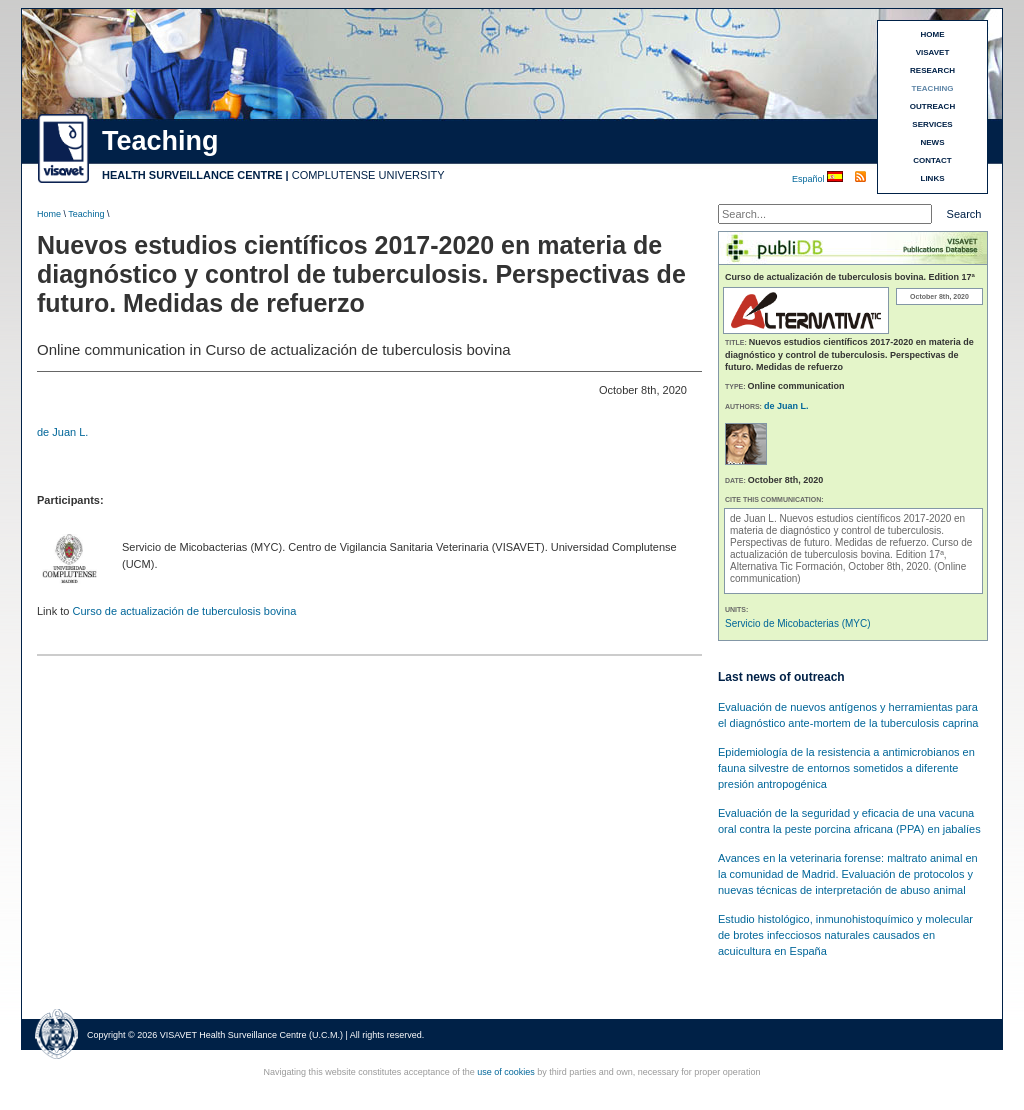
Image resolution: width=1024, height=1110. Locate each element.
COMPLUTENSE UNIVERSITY (368, 175)
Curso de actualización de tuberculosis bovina (184, 611)
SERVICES (932, 124)
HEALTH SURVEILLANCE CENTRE (192, 175)
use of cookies (506, 1072)
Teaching (86, 214)
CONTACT (932, 160)
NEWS (933, 142)
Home (49, 214)
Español (809, 179)
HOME (933, 34)
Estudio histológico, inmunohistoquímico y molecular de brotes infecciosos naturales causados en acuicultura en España (845, 935)
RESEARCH (932, 70)
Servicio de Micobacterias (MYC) (798, 623)
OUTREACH (932, 106)
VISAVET (933, 52)
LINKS (933, 178)
